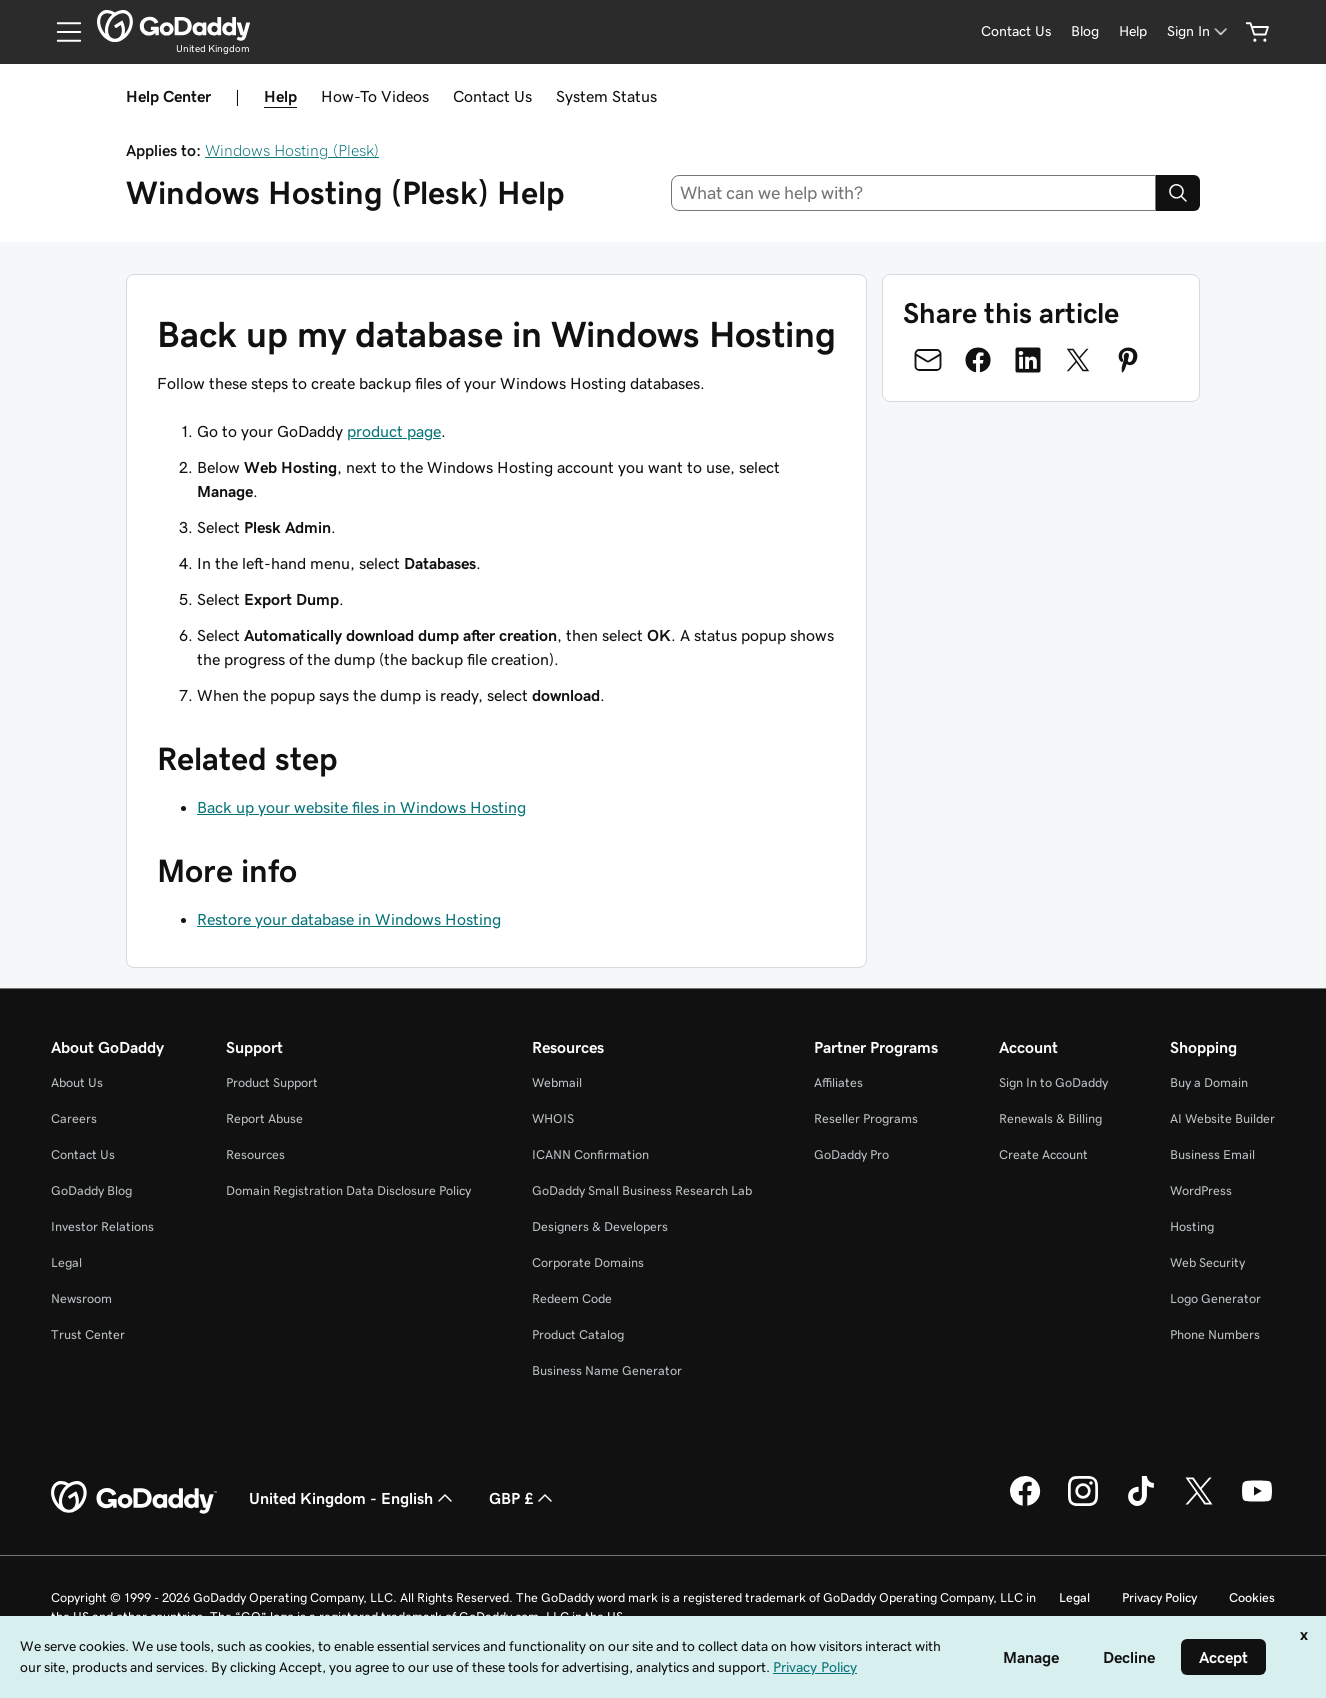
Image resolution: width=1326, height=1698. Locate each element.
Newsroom (81, 1298)
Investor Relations (102, 1226)
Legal (66, 1262)
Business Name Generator (607, 1370)
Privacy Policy (1159, 1597)
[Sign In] (1199, 31)
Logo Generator (1215, 1298)
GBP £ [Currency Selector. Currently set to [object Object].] (523, 1498)
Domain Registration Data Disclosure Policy (348, 1190)
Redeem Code (572, 1298)
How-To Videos (375, 96)
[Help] (1133, 31)
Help (280, 96)
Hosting (1192, 1226)
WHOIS (553, 1118)
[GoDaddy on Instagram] (1083, 1503)
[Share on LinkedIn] (1028, 360)
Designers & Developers (600, 1226)
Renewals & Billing (1050, 1118)
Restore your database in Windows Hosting (349, 919)
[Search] (1178, 193)
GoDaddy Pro (851, 1154)
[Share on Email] (928, 360)
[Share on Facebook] (978, 360)
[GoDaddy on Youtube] (1257, 1503)
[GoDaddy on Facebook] (1025, 1503)
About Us (77, 1082)
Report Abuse (264, 1118)
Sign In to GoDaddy (1053, 1082)
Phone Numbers (1215, 1334)
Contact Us (492, 96)
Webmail (557, 1082)
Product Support (272, 1082)
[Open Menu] (61, 32)
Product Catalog (578, 1334)
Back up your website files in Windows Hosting (361, 807)
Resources (255, 1154)
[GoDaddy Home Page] (134, 1498)
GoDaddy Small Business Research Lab (642, 1190)
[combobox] (914, 193)
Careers (74, 1118)
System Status (606, 96)
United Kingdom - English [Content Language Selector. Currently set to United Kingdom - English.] (353, 1498)
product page (394, 431)
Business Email (1212, 1154)
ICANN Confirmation (590, 1154)
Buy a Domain (1209, 1082)
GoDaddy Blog (91, 1190)
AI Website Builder (1222, 1118)
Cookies (1252, 1597)
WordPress (1201, 1190)
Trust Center (88, 1334)
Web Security (1207, 1262)
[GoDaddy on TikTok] (1141, 1503)
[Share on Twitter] (1078, 360)
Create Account (1043, 1154)
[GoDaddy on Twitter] (1199, 1503)
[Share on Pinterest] (1128, 360)
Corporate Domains (588, 1262)
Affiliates (838, 1082)
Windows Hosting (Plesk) (292, 150)
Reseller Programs (866, 1118)
